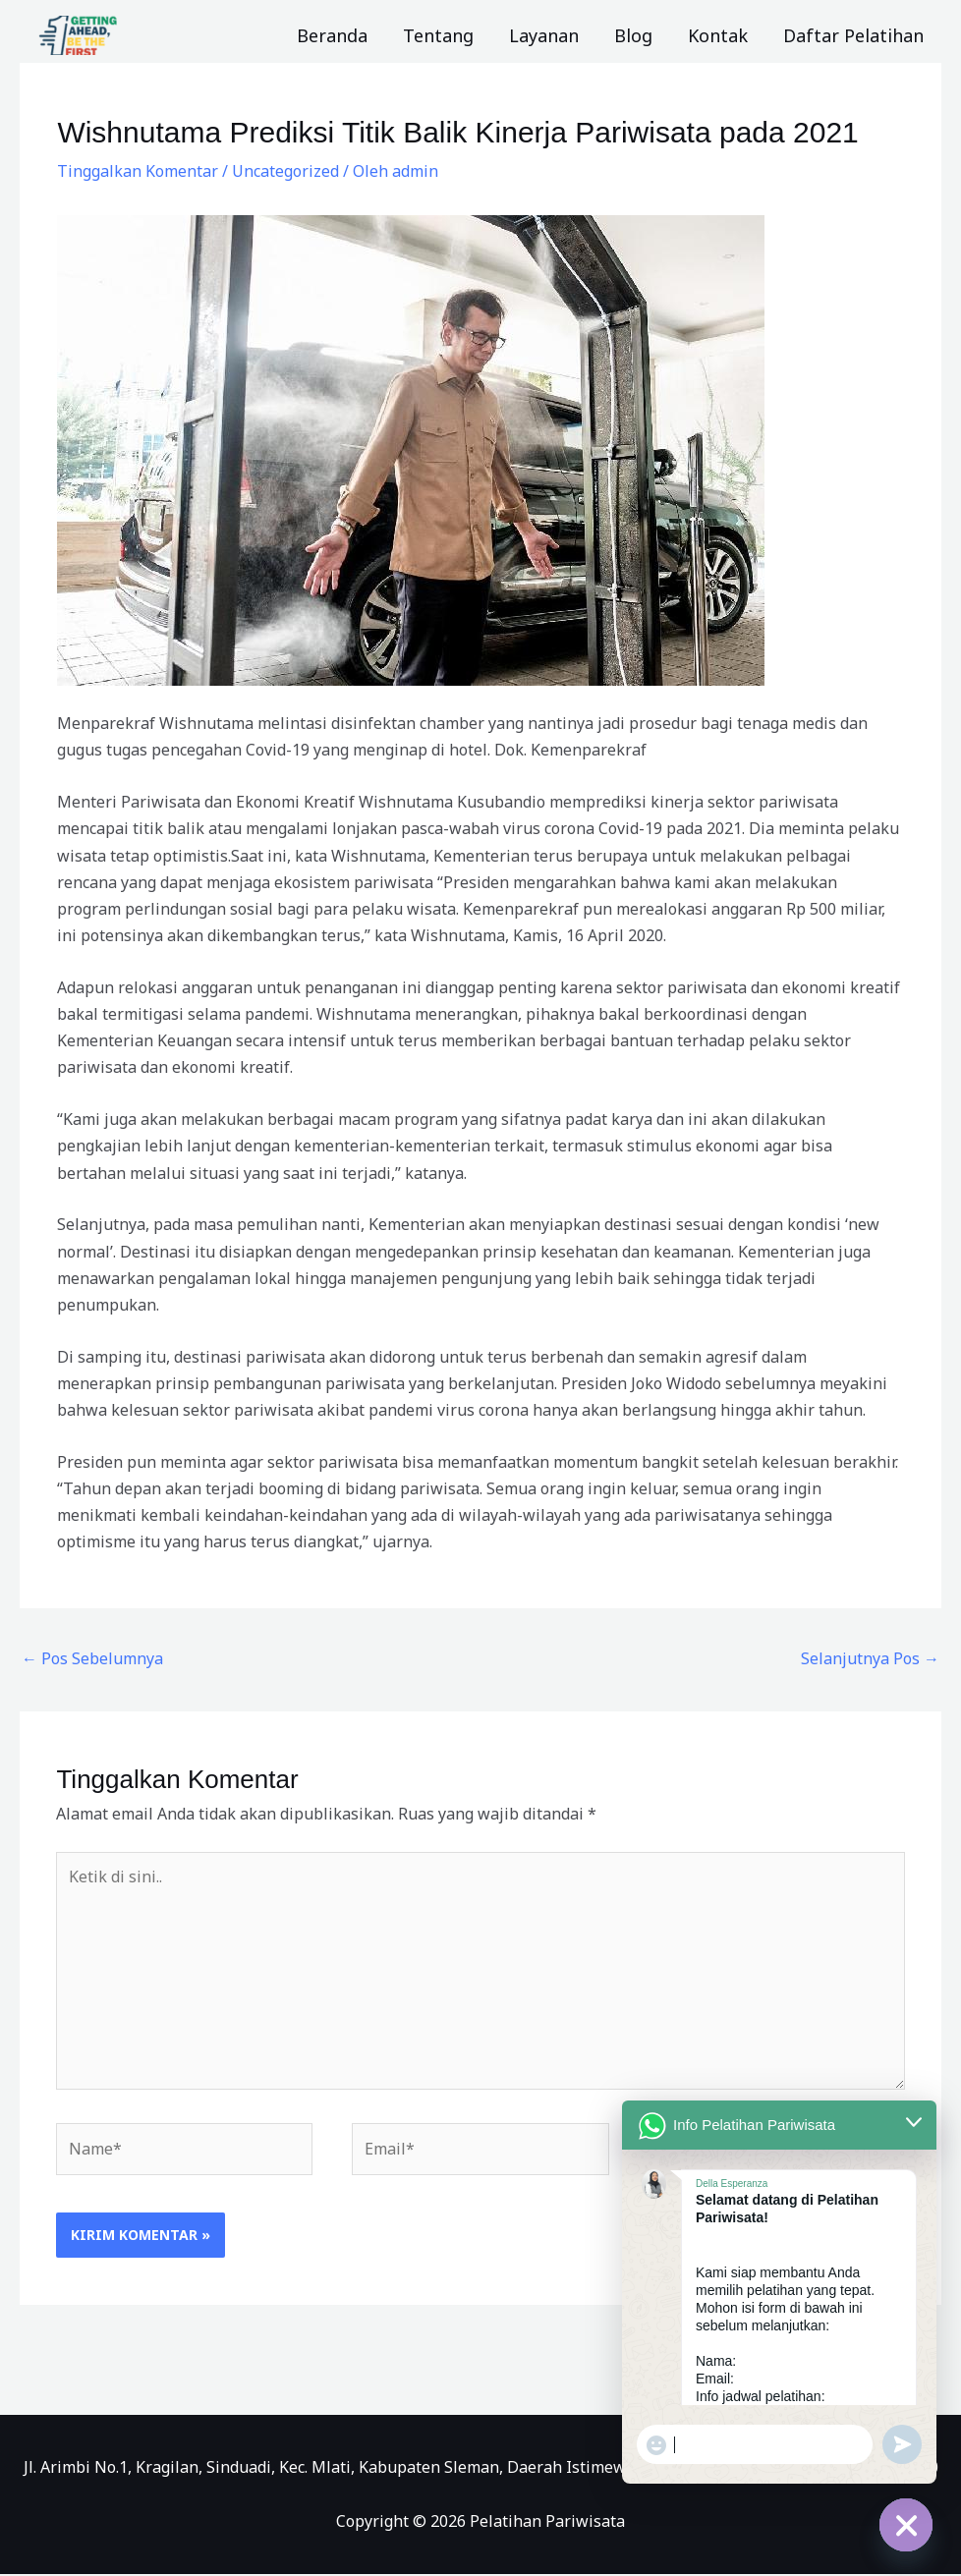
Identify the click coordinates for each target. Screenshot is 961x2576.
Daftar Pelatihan (853, 35)
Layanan (544, 35)
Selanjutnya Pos (870, 1658)
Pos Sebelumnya (92, 1658)
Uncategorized (285, 171)
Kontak (718, 35)
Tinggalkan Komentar (137, 171)
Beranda (332, 35)
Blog (633, 35)
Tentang (438, 35)
